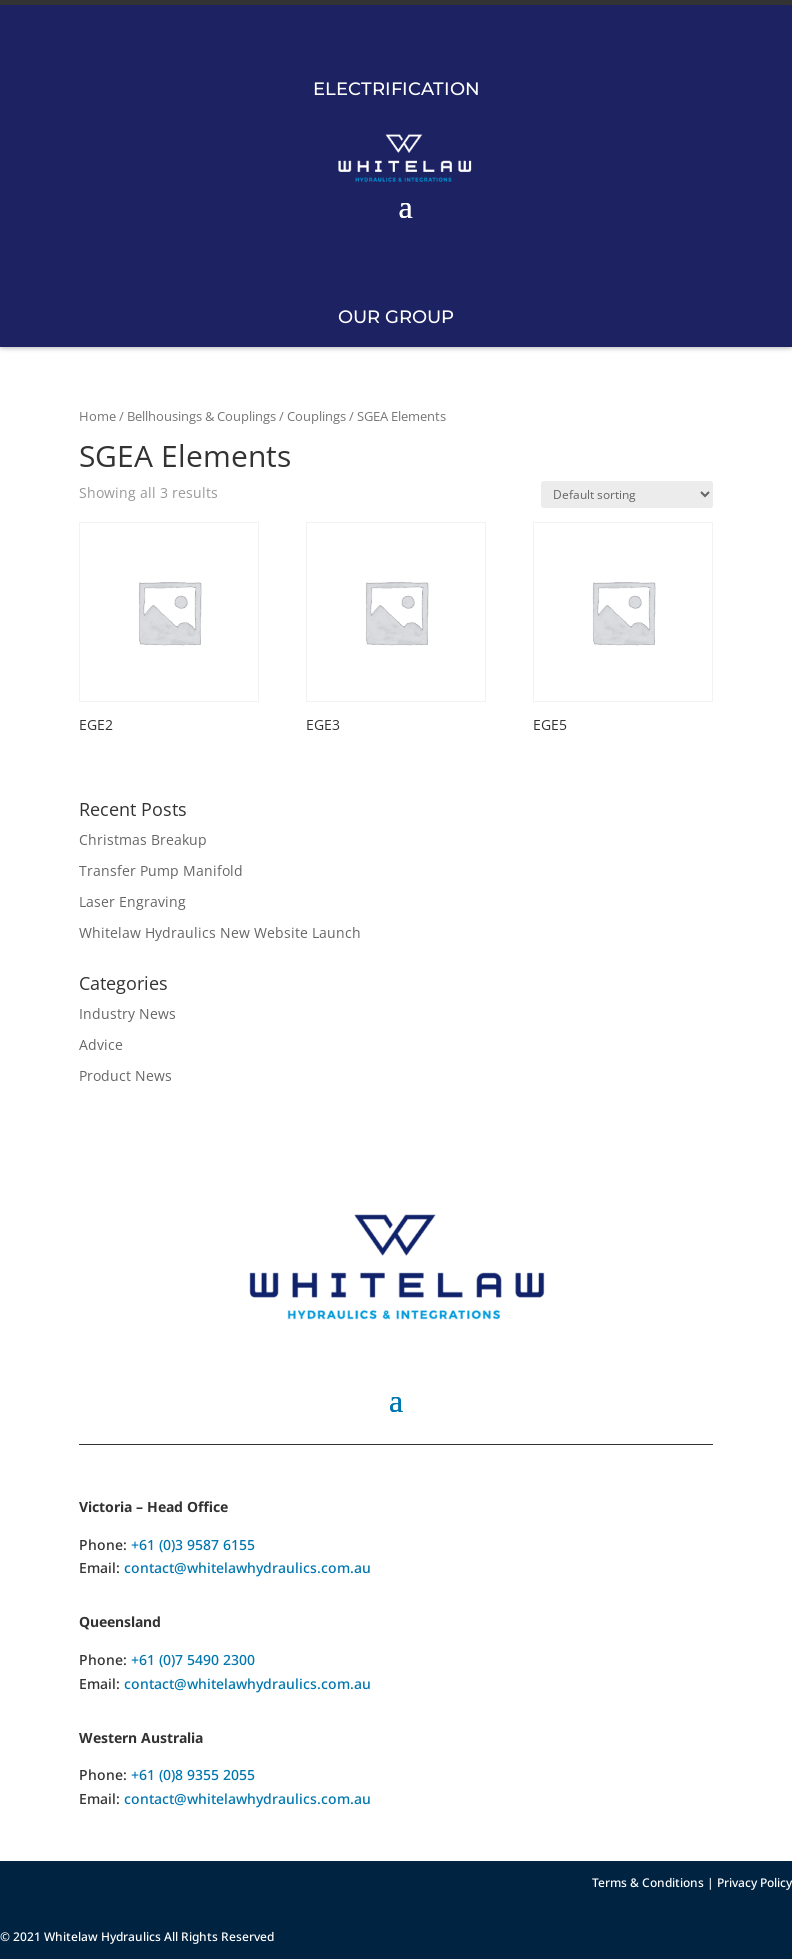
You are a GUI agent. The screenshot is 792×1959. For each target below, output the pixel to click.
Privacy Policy (754, 1882)
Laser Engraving (132, 901)
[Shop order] (627, 494)
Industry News (127, 1013)
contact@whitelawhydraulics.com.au (247, 1567)
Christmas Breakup (143, 839)
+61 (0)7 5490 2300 (193, 1659)
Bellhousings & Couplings (201, 416)
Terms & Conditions (648, 1882)
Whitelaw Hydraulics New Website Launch (220, 932)
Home (97, 416)
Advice (101, 1044)
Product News (125, 1075)
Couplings (316, 416)
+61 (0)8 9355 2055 (193, 1774)
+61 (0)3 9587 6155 (193, 1544)
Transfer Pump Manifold (161, 870)
